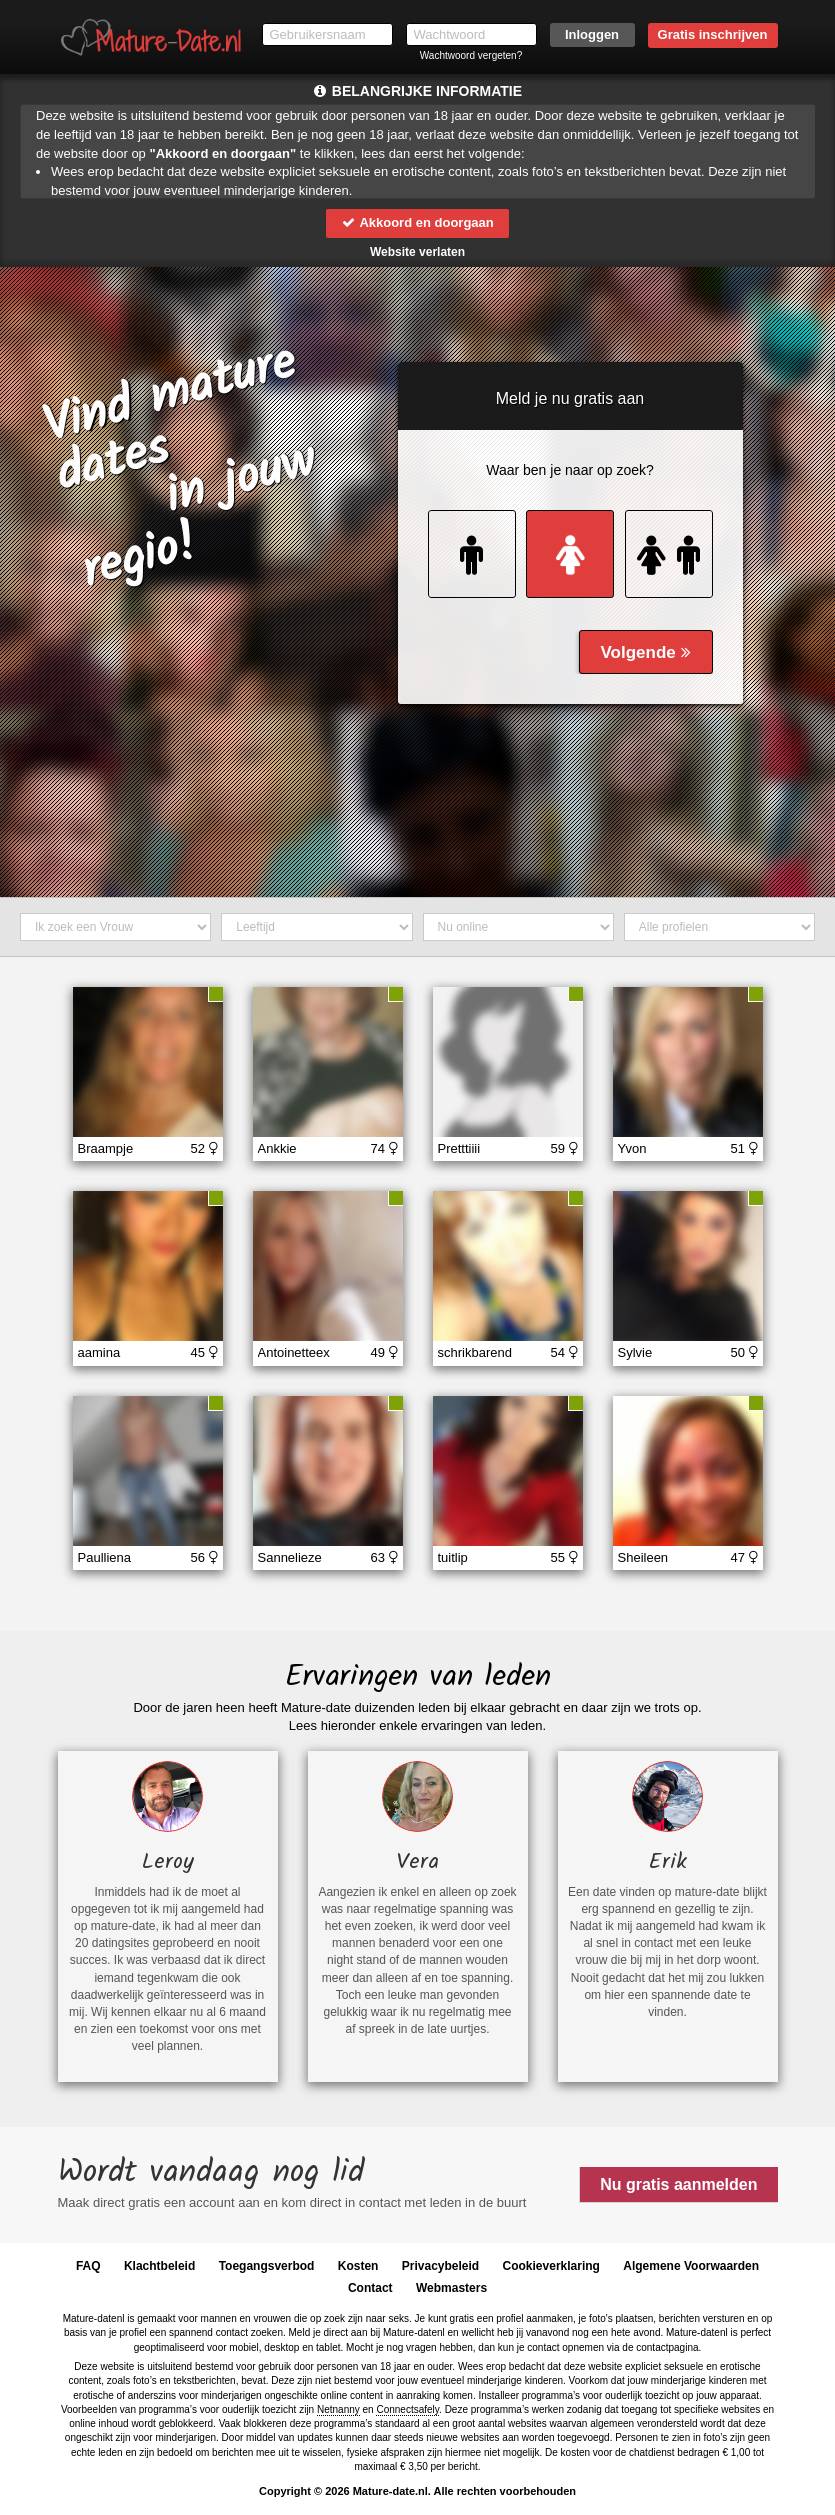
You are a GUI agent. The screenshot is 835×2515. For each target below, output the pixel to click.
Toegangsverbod (267, 2266)
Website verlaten (417, 252)
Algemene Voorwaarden (691, 2266)
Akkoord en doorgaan (417, 222)
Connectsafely (407, 2409)
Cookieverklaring (551, 2266)
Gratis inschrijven (713, 34)
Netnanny (338, 2409)
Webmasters (451, 2288)
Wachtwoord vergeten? (471, 55)
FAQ (88, 2266)
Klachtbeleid (159, 2266)
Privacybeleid (440, 2266)
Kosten (358, 2266)
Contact (370, 2288)
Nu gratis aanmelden (678, 2184)
